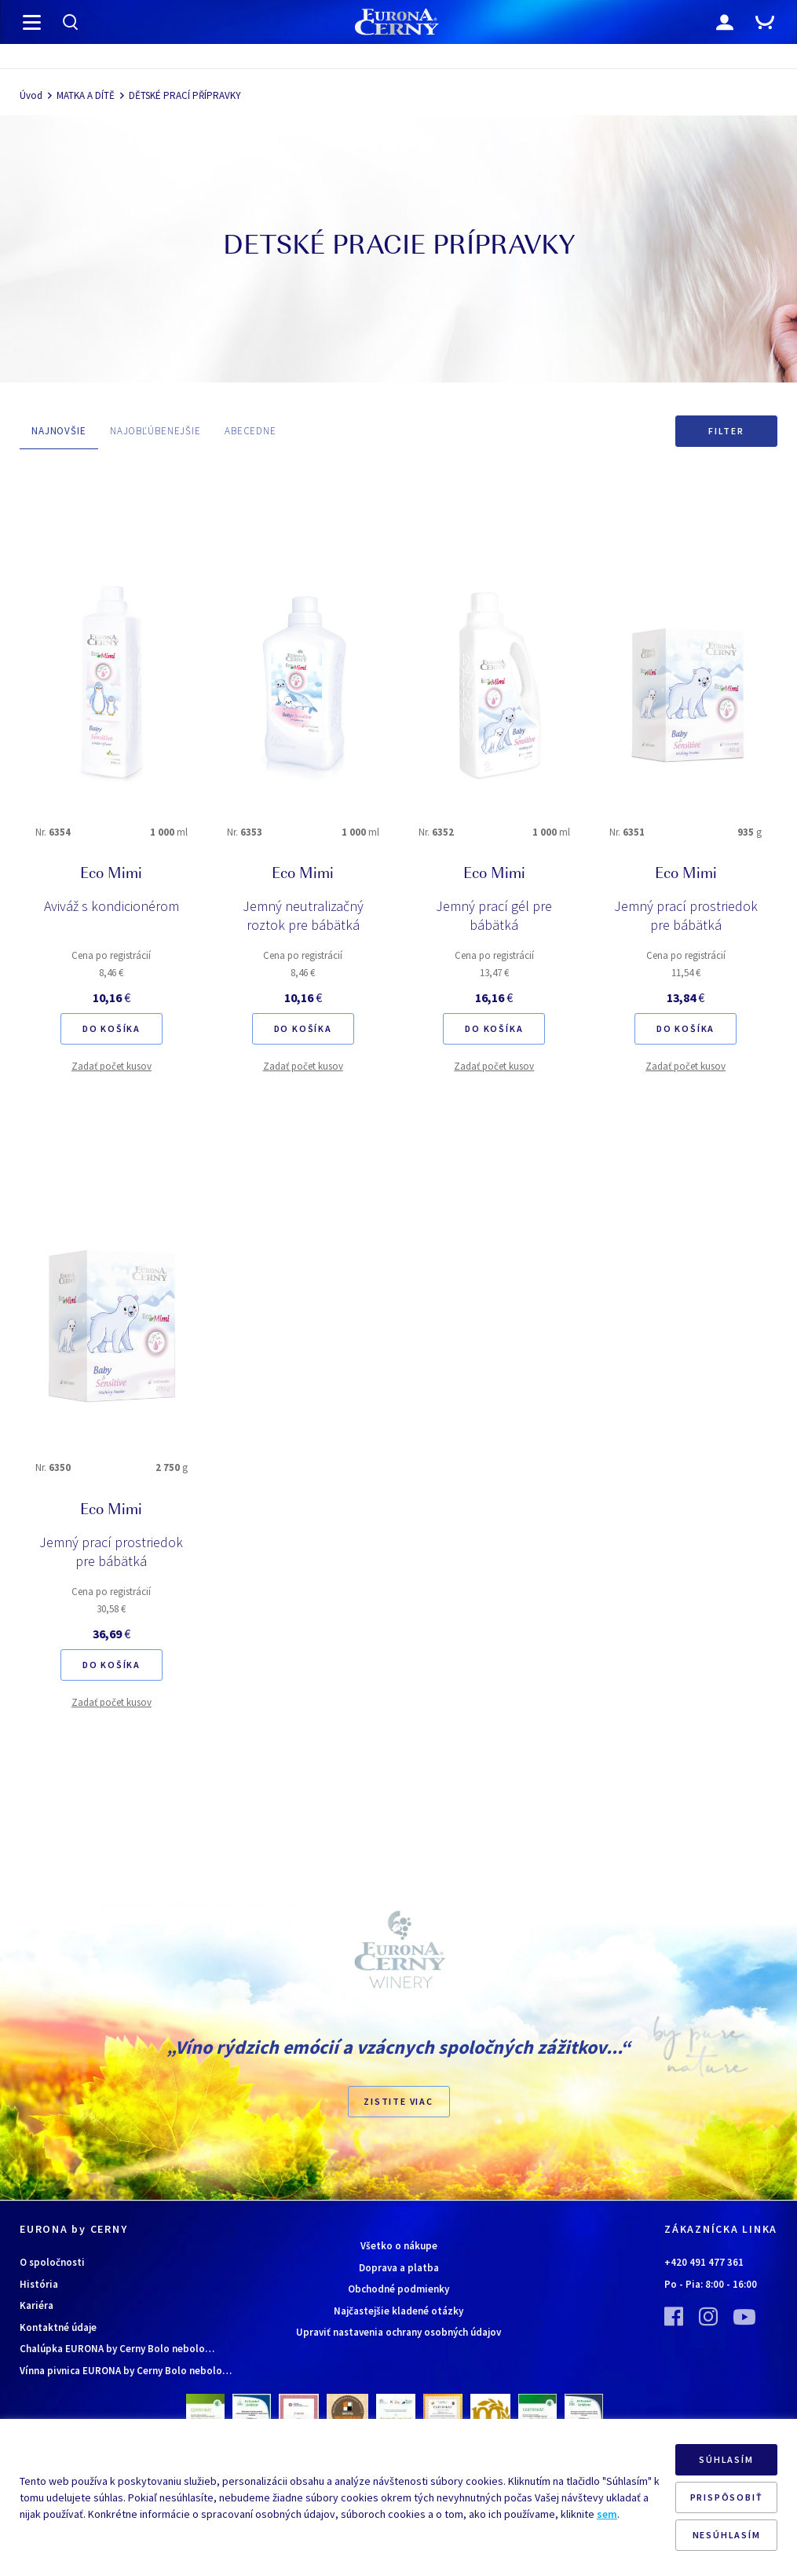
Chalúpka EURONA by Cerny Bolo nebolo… (117, 2348)
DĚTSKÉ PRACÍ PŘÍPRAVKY (185, 95)
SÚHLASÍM (726, 2459)
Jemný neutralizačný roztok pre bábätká (303, 915)
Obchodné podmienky (398, 2289)
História (39, 2284)
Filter (726, 431)
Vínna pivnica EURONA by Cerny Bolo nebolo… (126, 2370)
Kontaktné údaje (58, 2327)
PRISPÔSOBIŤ (726, 2497)
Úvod (31, 95)
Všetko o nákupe (398, 2245)
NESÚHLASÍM (727, 2535)
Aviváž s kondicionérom (111, 906)
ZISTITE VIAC (398, 2101)
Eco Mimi (111, 875)
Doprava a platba (399, 2267)
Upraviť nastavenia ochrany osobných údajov (398, 2332)
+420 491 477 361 (704, 2262)
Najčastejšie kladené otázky (398, 2311)
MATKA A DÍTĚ (86, 95)
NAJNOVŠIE (58, 430)
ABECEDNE (250, 430)
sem (607, 2514)
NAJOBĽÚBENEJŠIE (155, 430)
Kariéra (36, 2305)
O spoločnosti (52, 2262)
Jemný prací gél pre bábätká (494, 915)
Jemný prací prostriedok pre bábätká (686, 915)
